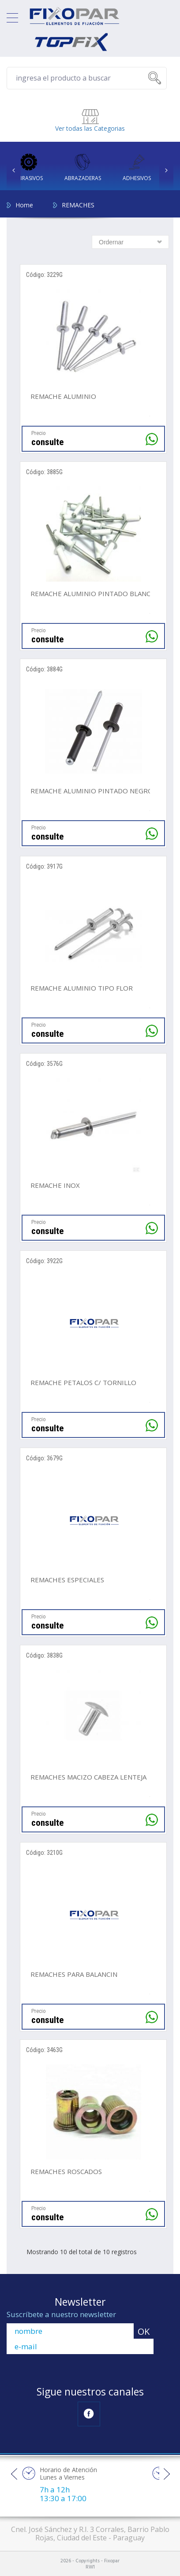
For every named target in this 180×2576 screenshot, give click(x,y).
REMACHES (78, 204)
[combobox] (130, 241)
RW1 (90, 2566)
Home (24, 204)
